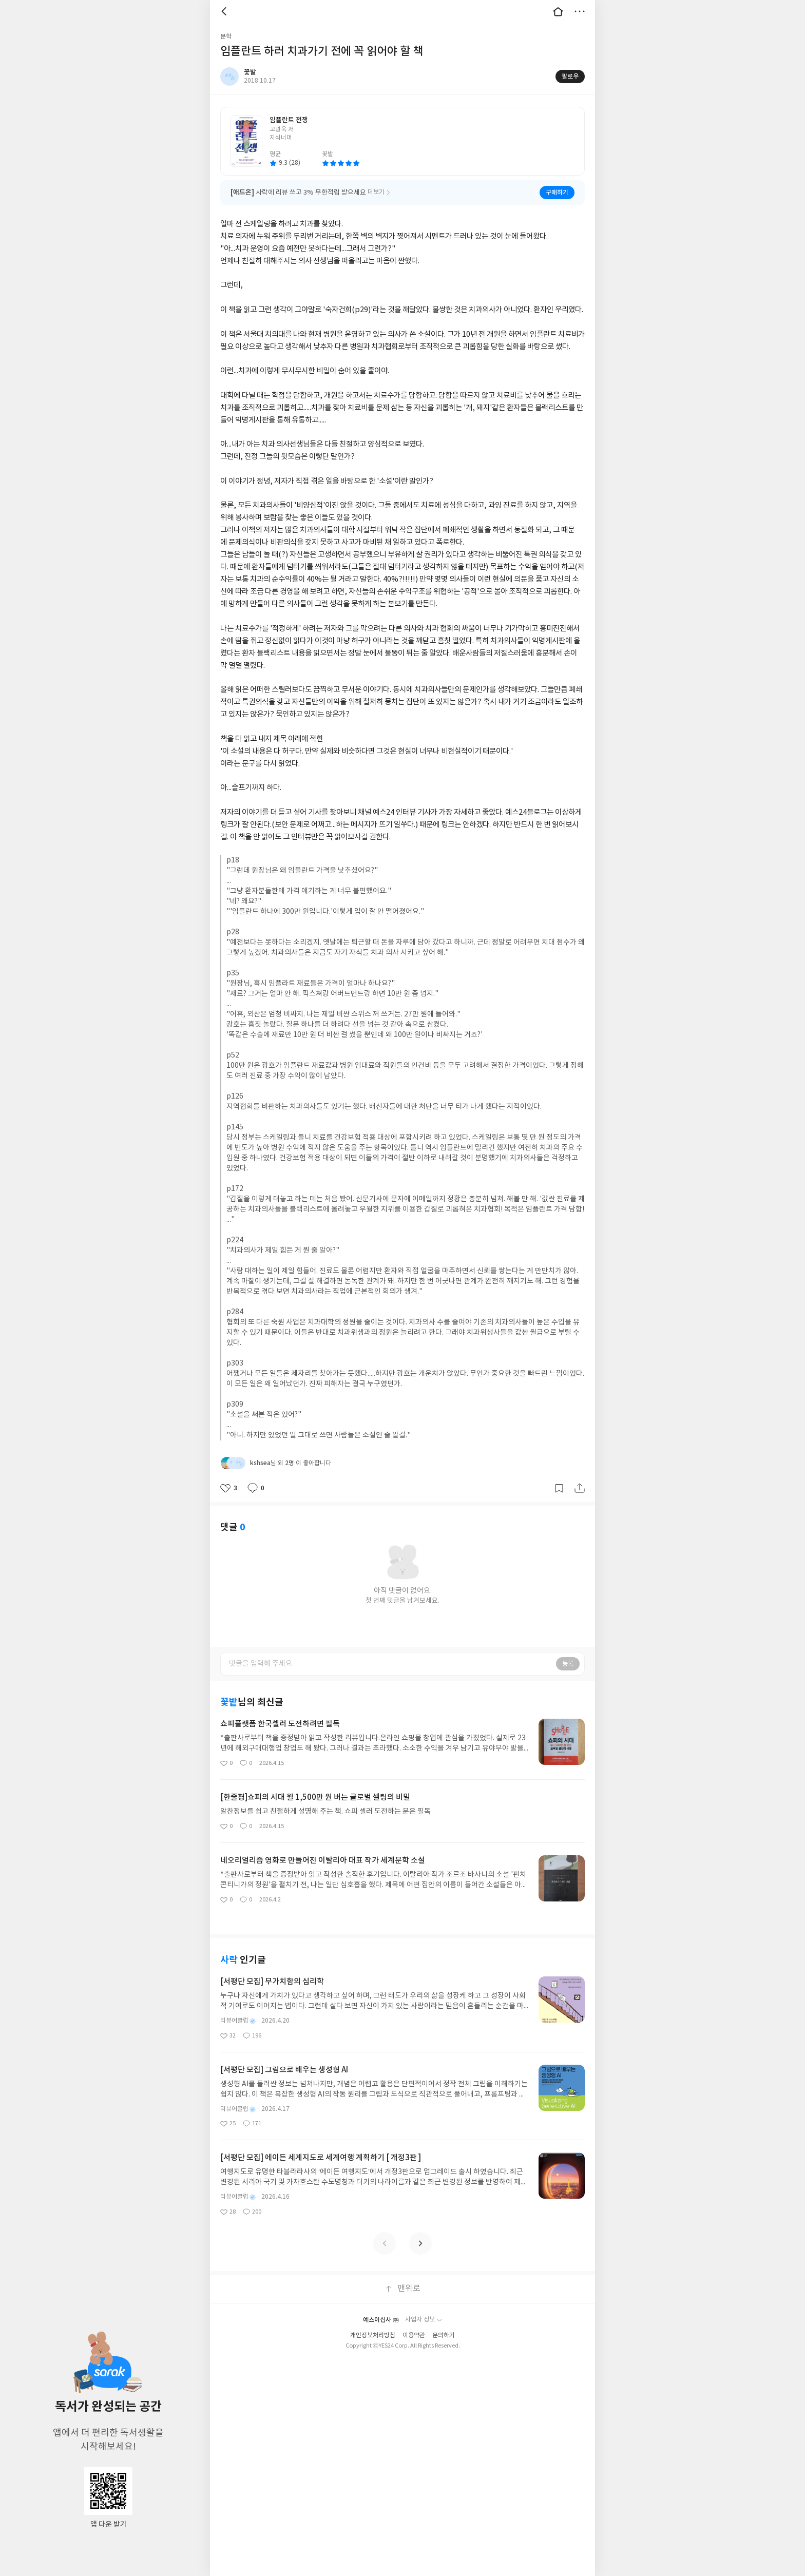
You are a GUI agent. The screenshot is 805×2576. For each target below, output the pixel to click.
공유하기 (579, 1488)
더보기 (579, 11)
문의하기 (443, 2335)
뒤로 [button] (225, 11)
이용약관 (413, 2335)
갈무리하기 (559, 1488)
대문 (558, 11)
